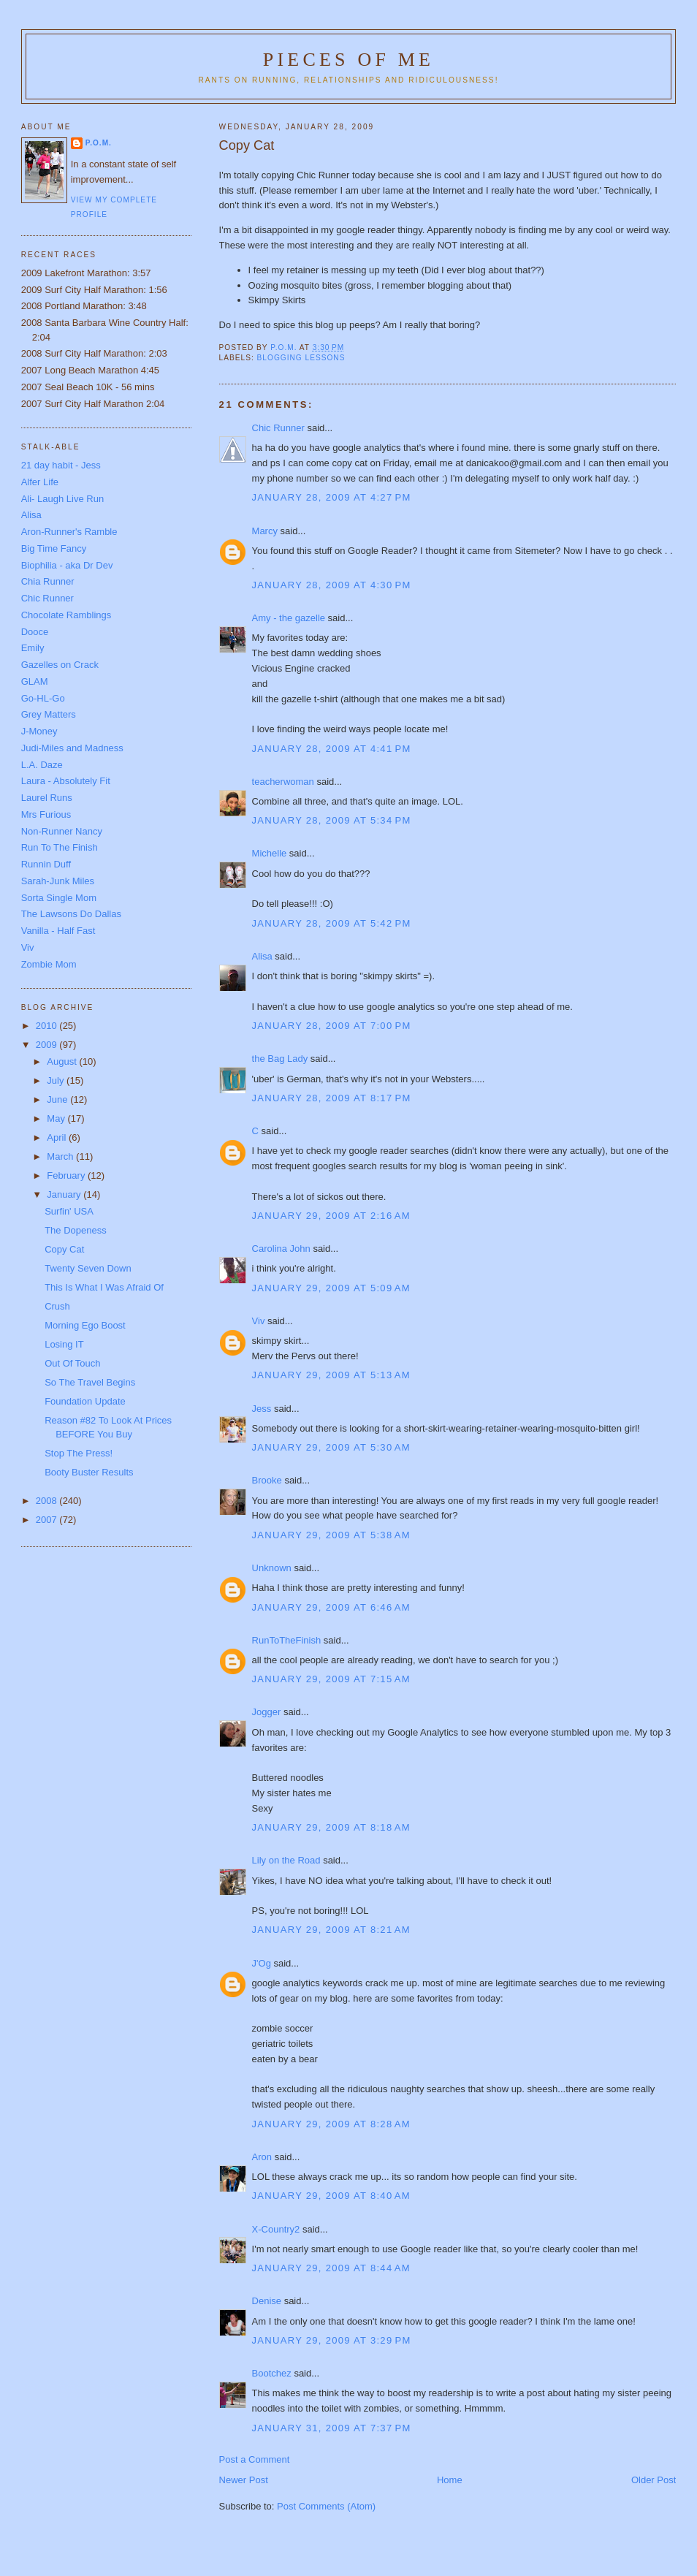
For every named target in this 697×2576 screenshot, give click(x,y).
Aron (262, 2156)
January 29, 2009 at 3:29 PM (331, 2340)
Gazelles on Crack (60, 664)
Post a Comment (254, 2459)
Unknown (272, 1567)
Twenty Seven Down (88, 1268)
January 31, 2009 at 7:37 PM (331, 2428)
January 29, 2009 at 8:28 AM (331, 2124)
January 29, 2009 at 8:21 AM (331, 1929)
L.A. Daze (42, 764)
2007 (48, 1519)
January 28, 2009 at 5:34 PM (331, 820)
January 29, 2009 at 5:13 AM (331, 1374)
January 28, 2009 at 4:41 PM (331, 748)
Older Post (653, 2479)
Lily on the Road (286, 1860)
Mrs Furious (46, 814)
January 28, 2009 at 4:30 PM (331, 585)
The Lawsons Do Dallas (71, 913)
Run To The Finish (59, 847)
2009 (48, 1044)
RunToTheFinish (286, 1640)
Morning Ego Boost (85, 1325)
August (63, 1061)
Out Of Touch (72, 1363)
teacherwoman (283, 781)
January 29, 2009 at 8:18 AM (331, 1827)
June (58, 1099)
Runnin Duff (46, 864)
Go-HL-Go (43, 698)
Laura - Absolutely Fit (65, 780)
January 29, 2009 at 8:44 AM (331, 2267)
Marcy (265, 530)
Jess (262, 1408)
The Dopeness (76, 1230)
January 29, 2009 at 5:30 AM (331, 1447)
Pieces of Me (348, 59)
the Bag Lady (280, 1058)
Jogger (266, 1711)
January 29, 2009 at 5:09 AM (331, 1288)
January (65, 1194)
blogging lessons (301, 358)
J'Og (261, 1963)
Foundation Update (85, 1401)
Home (449, 2479)
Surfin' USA (69, 1211)
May (57, 1118)
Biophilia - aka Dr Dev (67, 565)
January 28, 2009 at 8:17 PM (331, 1098)
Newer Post (243, 2479)
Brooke (267, 1480)
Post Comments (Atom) (326, 2506)
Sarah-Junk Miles (57, 880)
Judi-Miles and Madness (72, 747)
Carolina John (281, 1248)
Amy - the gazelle (288, 617)
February (67, 1175)
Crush (57, 1306)
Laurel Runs (46, 797)
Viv (258, 1320)
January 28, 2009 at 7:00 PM (331, 1025)
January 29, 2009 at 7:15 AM (331, 1678)
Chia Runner (48, 581)
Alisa (262, 956)
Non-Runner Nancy (61, 831)
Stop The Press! (79, 1453)
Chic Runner (278, 427)
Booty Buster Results (89, 1472)
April (58, 1137)
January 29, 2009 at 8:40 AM (331, 2195)
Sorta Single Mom (58, 897)
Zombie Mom (49, 964)
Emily (33, 647)
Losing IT (64, 1344)
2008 (48, 1500)
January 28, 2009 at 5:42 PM (331, 923)
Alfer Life (39, 481)
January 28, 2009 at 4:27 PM (331, 497)
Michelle (269, 853)
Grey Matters (48, 714)
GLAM (34, 681)
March (61, 1156)
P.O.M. (98, 143)
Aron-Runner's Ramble (69, 531)
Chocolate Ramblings (66, 614)
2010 (48, 1025)
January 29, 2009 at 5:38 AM (331, 1535)
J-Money (39, 731)
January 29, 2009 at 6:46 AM (331, 1607)
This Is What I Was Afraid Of (104, 1287)
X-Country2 (276, 2229)
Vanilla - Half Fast (58, 930)
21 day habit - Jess (61, 465)
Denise (266, 2300)
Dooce (35, 631)
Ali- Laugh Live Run (62, 498)
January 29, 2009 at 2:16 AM (331, 1215)
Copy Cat (64, 1249)
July (56, 1080)
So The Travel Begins (90, 1382)
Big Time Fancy (54, 548)
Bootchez (272, 2373)
